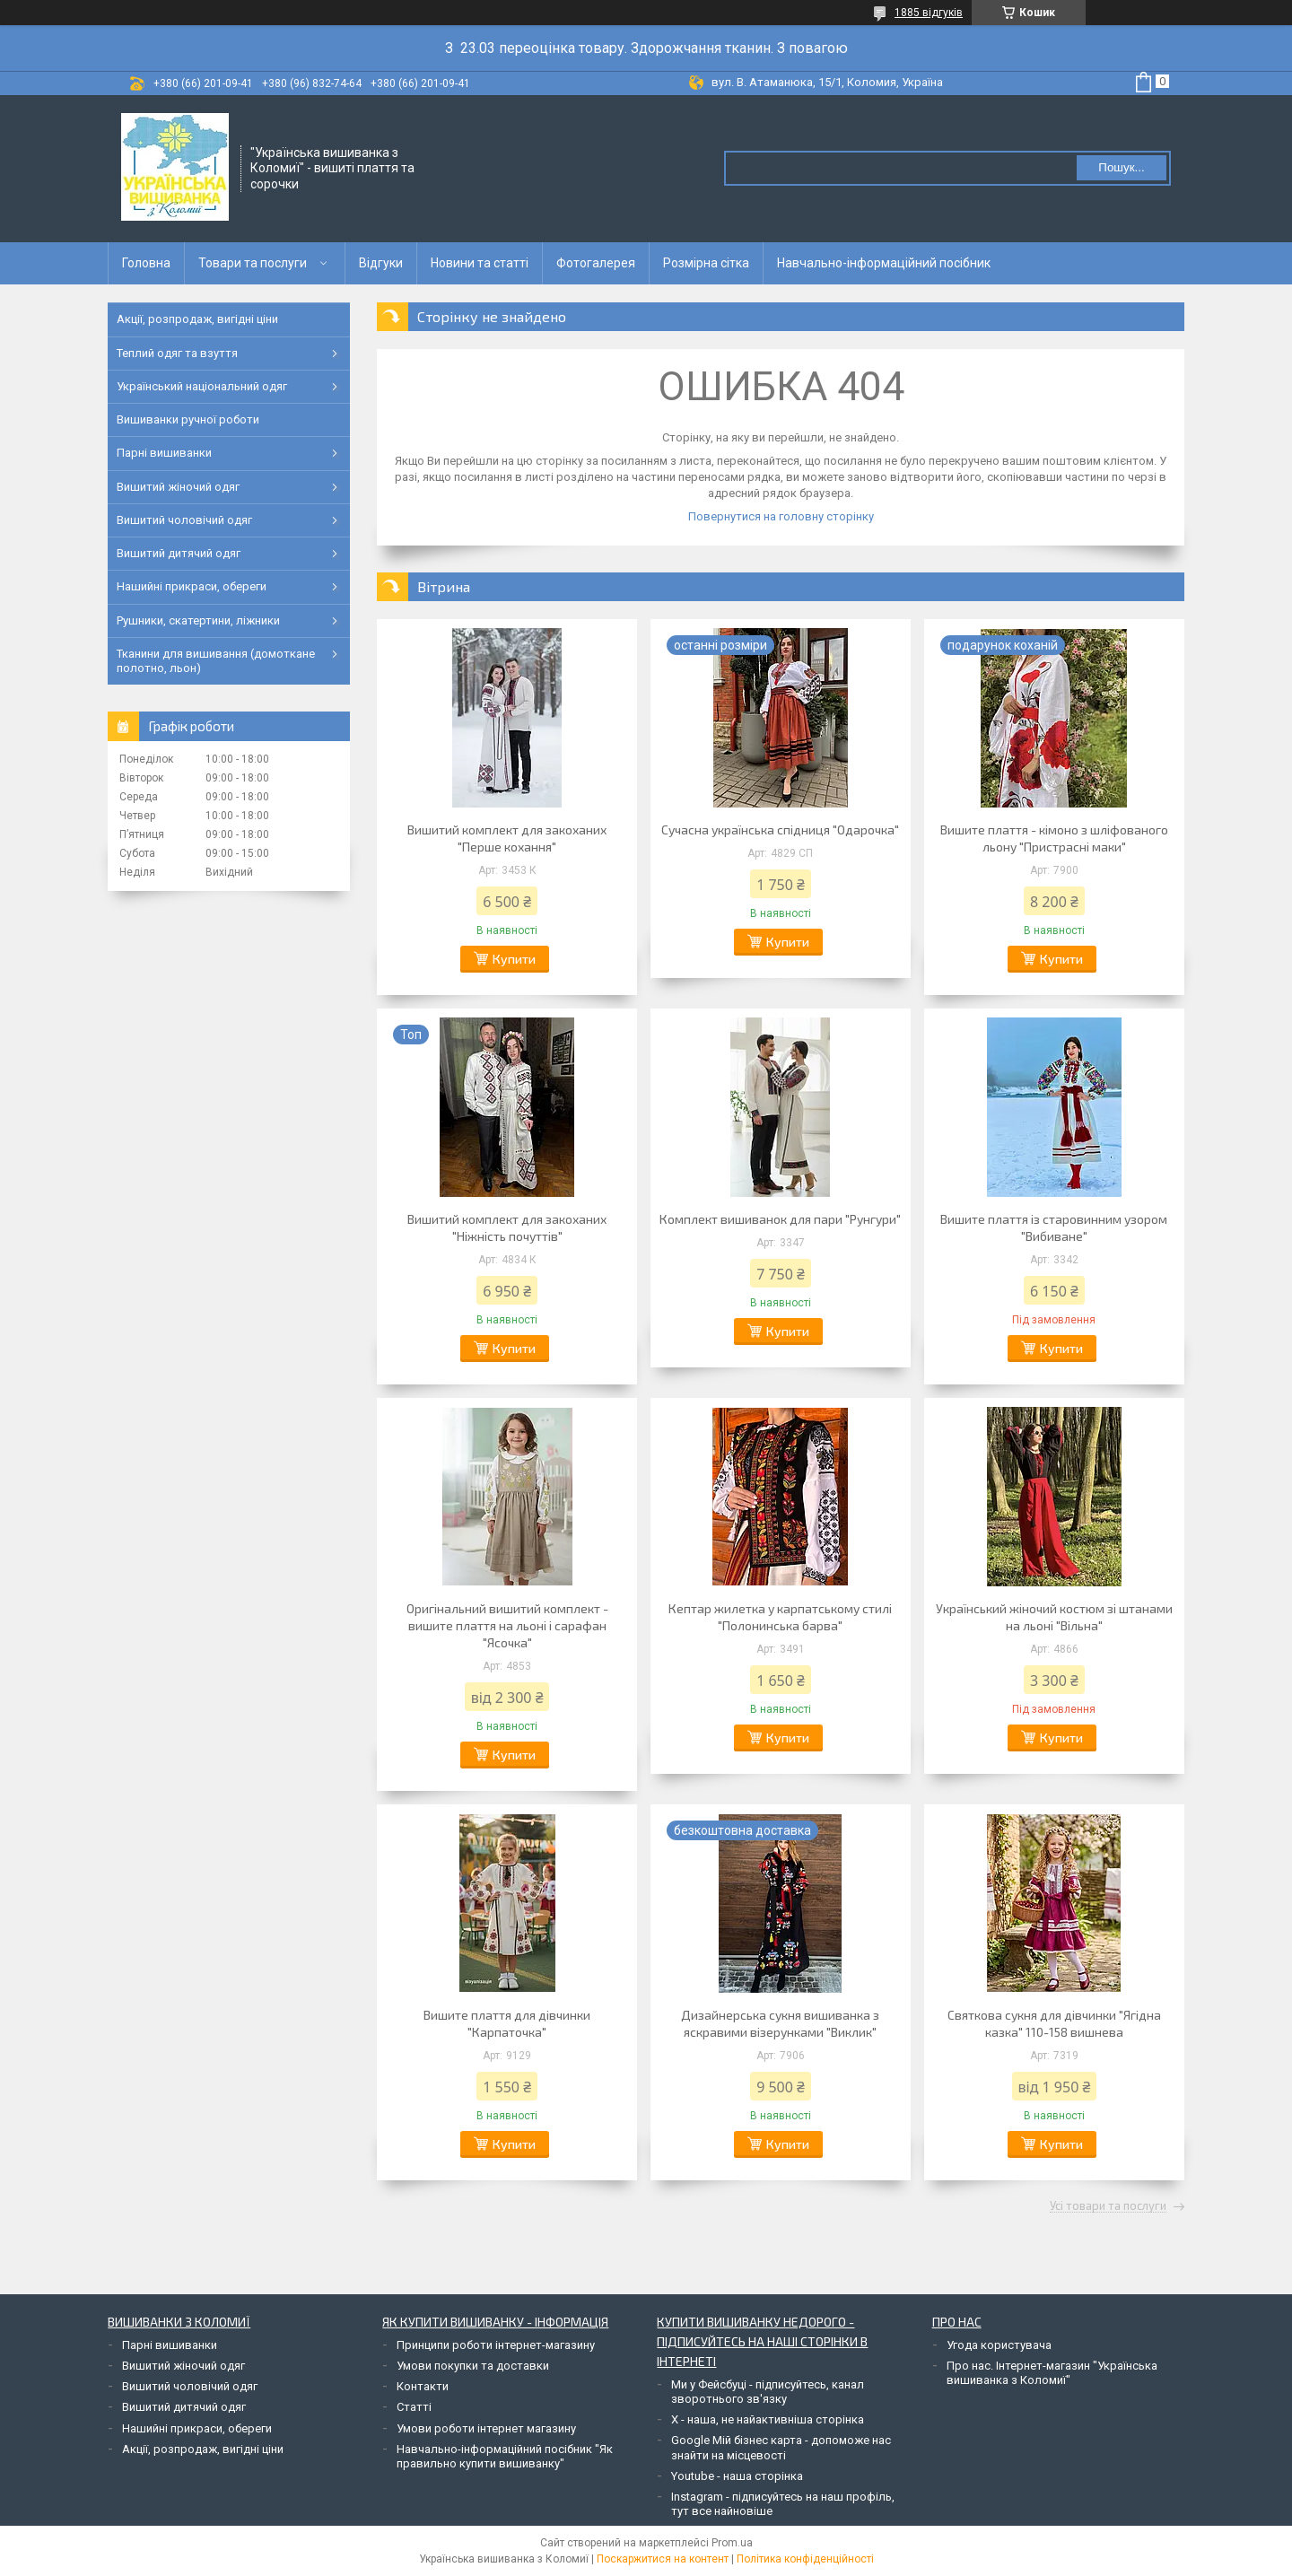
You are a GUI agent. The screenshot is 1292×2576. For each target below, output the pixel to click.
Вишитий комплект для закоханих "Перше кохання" (507, 838)
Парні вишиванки (164, 452)
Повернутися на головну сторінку (781, 516)
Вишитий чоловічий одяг (184, 520)
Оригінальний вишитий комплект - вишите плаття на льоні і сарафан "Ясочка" (507, 1625)
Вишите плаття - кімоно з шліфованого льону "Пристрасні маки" (1054, 838)
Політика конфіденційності (805, 2559)
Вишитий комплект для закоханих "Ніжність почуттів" (507, 1227)
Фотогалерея (595, 263)
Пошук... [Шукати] (1121, 167)
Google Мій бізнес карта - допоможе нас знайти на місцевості (781, 2447)
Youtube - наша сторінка (737, 2476)
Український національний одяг (202, 386)
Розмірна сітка (706, 263)
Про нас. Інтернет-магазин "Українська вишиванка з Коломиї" (1052, 2373)
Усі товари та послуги (1108, 2206)
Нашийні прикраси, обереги (191, 586)
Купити (514, 958)
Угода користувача (999, 2345)
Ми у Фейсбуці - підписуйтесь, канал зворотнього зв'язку (767, 2392)
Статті (414, 2407)
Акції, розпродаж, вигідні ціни (197, 319)
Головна (146, 263)
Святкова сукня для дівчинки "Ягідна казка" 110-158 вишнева (1054, 2023)
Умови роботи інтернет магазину (486, 2428)
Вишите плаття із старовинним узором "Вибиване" (1053, 1227)
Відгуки (381, 263)
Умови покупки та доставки (473, 2365)
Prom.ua (732, 2543)
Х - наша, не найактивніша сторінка (767, 2419)
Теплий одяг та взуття (177, 353)
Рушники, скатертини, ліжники (198, 620)
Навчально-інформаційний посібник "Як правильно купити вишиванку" (505, 2456)
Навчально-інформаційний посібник (884, 263)
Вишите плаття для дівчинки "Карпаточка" (506, 2023)
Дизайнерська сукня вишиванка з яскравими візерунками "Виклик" (780, 2023)
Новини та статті (479, 263)
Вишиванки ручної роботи (188, 419)
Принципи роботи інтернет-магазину (496, 2345)
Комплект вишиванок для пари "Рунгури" (780, 1219)
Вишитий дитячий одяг (178, 553)
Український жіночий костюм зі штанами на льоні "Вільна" (1054, 1617)
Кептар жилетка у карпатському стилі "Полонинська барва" (780, 1617)
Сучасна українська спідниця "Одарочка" (780, 829)
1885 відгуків (929, 12)
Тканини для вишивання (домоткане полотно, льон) (216, 661)
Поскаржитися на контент (663, 2559)
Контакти (423, 2386)
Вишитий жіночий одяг (178, 486)
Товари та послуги (252, 263)
